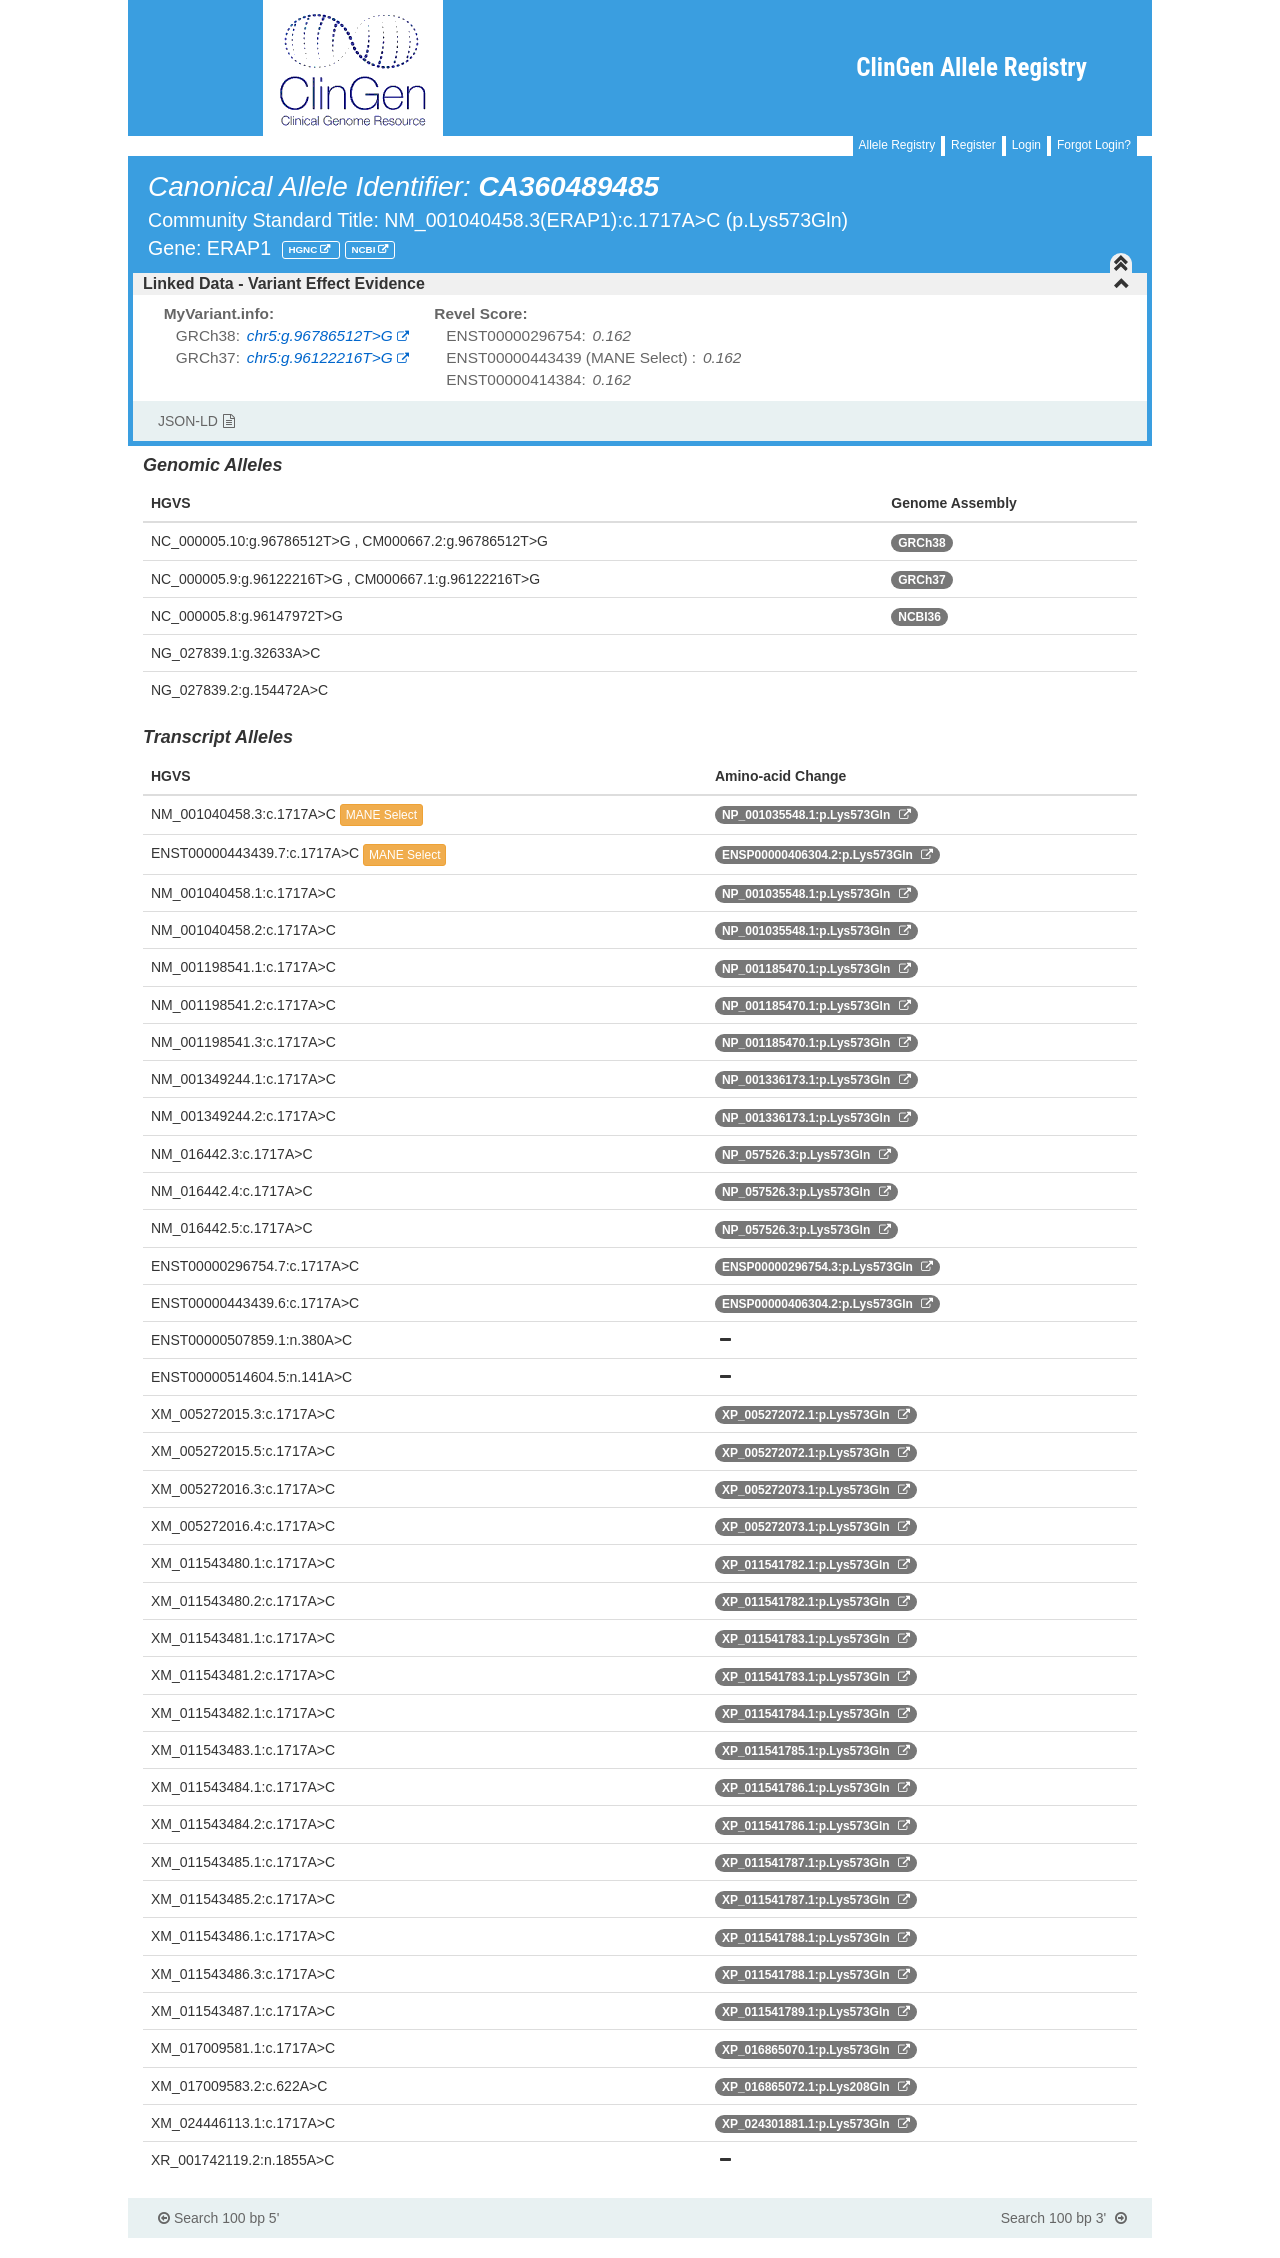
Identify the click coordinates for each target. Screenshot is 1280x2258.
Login (1026, 145)
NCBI (364, 249)
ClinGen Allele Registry (971, 67)
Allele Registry (897, 145)
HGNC (304, 249)
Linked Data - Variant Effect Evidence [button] (636, 283)
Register (973, 145)
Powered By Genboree (1054, 2248)
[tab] (640, 284)
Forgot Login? (1094, 145)
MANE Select (381, 815)
